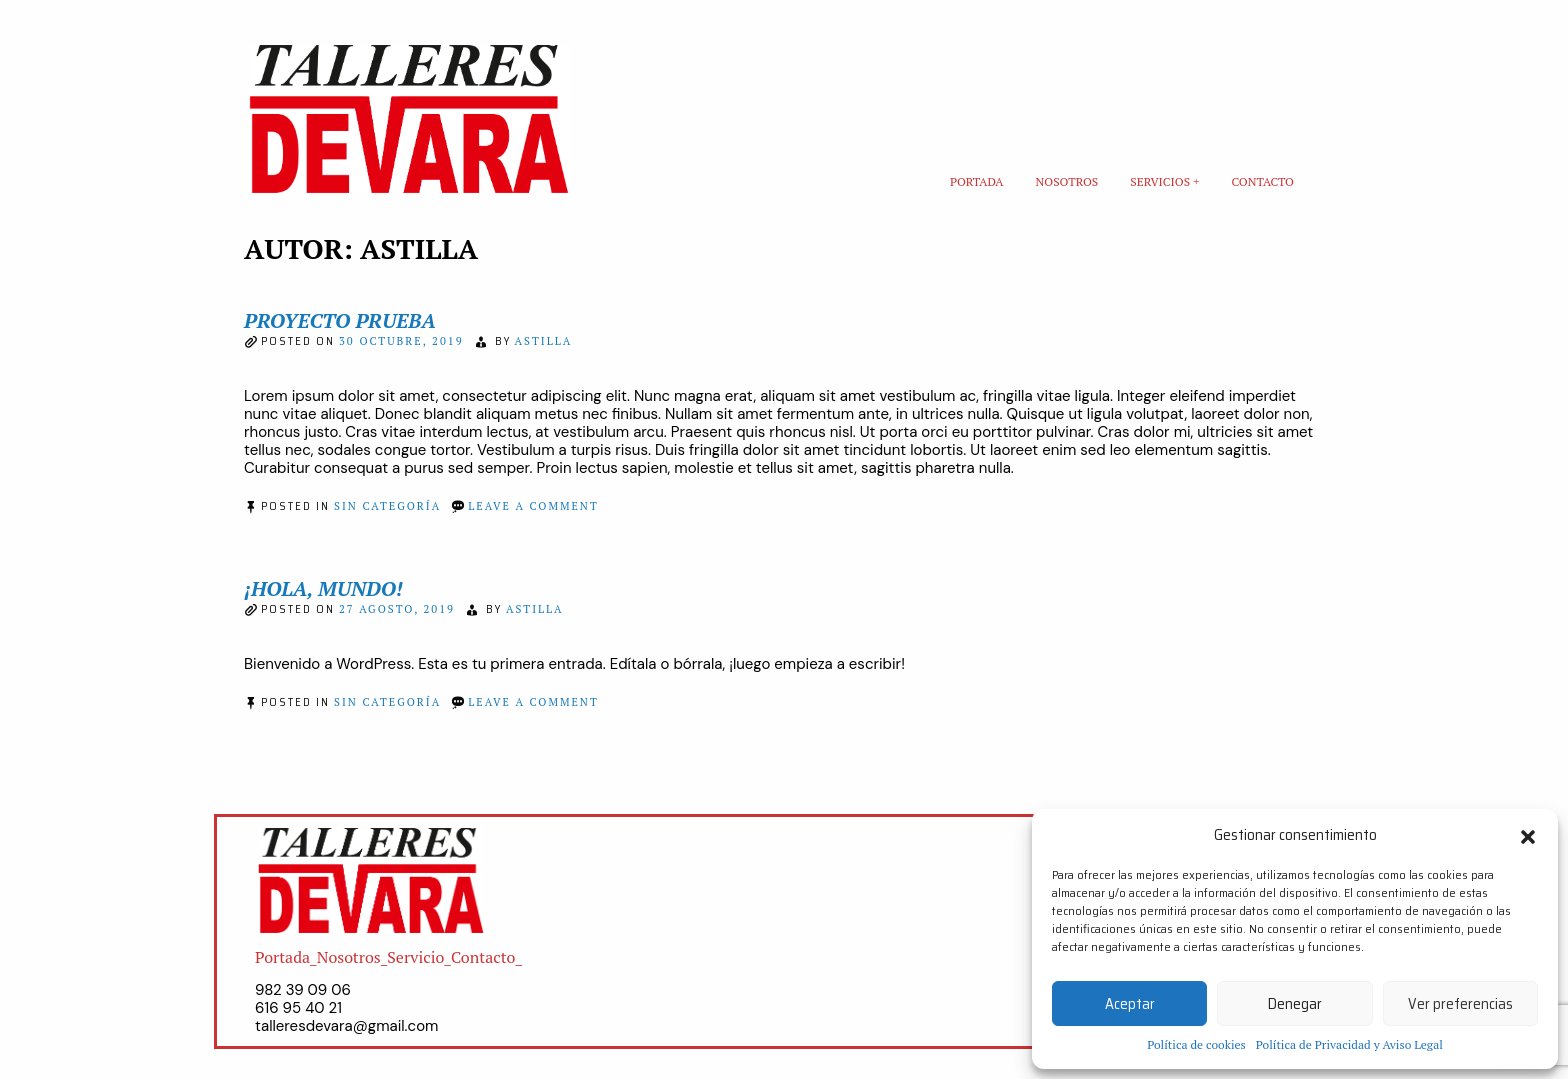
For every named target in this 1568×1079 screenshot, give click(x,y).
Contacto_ (486, 957)
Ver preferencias (1460, 1004)
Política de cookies (1196, 1044)
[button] (1528, 835)
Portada (977, 181)
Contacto (1262, 181)
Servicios (1160, 181)
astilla (544, 341)
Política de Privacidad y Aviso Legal (1349, 1044)
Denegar (1295, 1004)
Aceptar (1130, 1004)
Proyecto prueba (340, 320)
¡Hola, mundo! (323, 588)
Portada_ (286, 957)
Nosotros (1067, 181)
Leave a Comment (533, 506)
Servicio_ (419, 957)
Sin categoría (387, 506)
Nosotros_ (352, 957)
